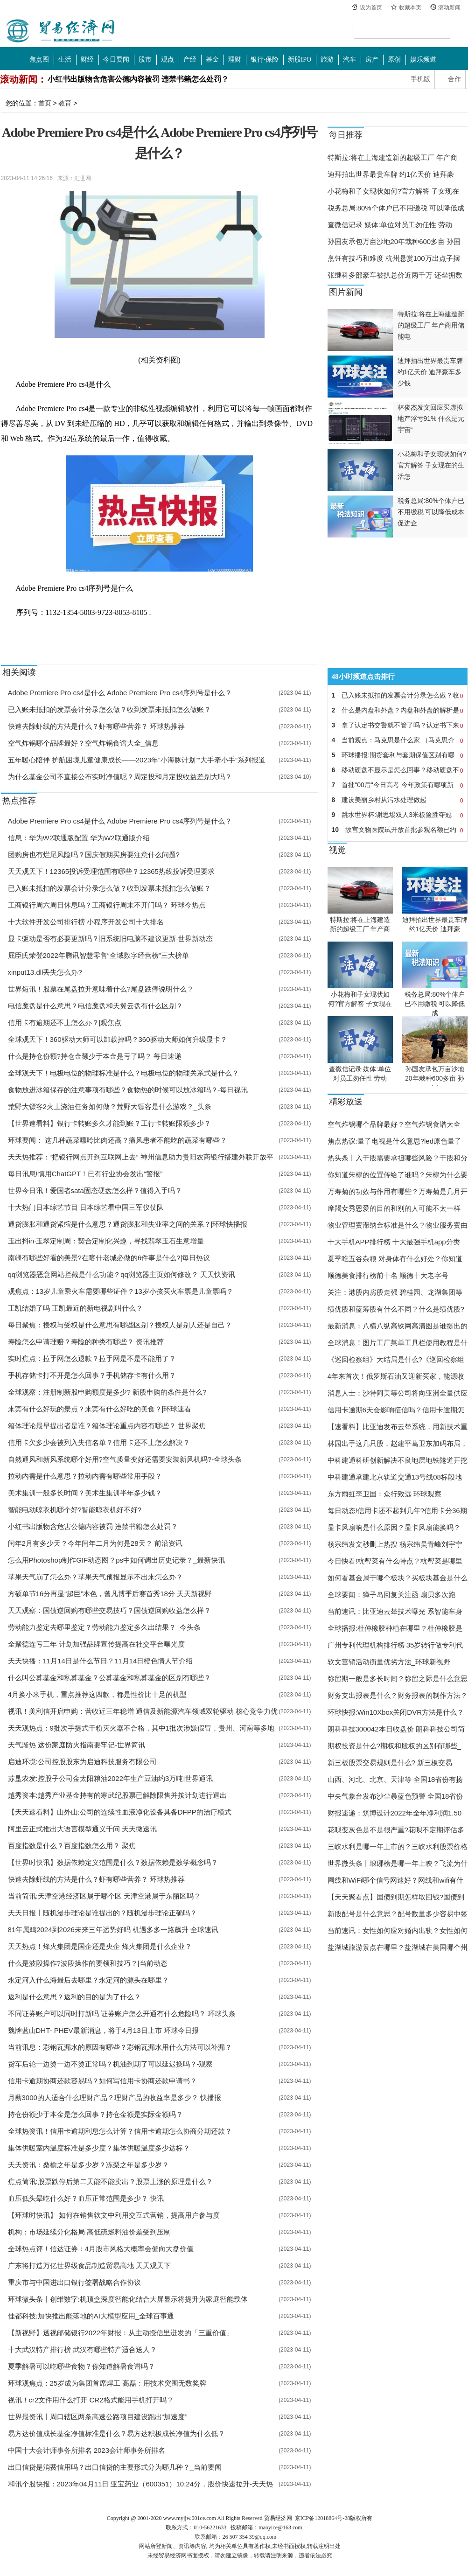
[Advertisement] (386, 603)
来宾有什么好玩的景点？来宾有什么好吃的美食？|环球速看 (100, 1409)
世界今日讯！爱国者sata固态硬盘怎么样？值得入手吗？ (95, 1190)
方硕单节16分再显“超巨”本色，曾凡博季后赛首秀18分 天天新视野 (110, 1594)
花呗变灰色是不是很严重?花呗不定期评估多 (396, 1830)
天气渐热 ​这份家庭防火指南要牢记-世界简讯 (76, 1745)
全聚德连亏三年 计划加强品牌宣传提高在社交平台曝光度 (96, 1644)
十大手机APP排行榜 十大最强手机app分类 (394, 1242)
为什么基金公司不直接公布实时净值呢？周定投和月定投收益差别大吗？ (120, 777)
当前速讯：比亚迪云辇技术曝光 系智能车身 (395, 1611)
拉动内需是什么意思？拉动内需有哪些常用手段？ (85, 1476)
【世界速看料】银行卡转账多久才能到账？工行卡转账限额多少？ (109, 1123)
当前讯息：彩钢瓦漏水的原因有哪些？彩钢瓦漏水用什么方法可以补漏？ (120, 2047)
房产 (371, 59)
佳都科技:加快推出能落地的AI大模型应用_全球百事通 (91, 2316)
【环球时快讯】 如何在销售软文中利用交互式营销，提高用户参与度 (114, 2215)
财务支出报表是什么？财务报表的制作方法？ (398, 1695)
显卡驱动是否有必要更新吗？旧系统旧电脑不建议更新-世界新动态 (110, 938)
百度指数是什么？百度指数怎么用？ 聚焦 (72, 1846)
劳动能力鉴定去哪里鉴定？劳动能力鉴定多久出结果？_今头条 (104, 1627)
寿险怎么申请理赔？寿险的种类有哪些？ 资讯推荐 (86, 1342)
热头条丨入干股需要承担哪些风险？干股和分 (398, 1158)
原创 (394, 59)
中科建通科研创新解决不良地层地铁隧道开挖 (398, 1460)
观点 (167, 59)
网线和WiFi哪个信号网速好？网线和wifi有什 (396, 1880)
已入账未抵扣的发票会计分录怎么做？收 (397, 695)
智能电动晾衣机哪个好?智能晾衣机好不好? (75, 1510)
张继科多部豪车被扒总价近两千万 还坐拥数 (395, 275)
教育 (64, 103)
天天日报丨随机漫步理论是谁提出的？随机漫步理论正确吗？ (102, 1913)
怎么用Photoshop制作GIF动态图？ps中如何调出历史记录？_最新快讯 (116, 1560)
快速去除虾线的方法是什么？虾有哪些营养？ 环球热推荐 (96, 726)
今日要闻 (116, 59)
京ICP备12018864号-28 (322, 2518)
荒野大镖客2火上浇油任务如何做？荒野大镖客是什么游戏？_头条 (110, 1106)
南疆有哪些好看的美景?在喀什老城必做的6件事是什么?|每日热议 (109, 1258)
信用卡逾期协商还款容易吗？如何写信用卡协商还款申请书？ (102, 2081)
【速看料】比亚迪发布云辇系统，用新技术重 (398, 1427)
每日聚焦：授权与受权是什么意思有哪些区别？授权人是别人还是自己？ (120, 1325)
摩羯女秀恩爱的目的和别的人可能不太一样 (394, 1208)
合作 (454, 79)
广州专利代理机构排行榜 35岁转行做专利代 (395, 1645)
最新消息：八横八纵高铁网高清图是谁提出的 (398, 1326)
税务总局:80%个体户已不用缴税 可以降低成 (396, 208)
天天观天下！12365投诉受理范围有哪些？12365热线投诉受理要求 (111, 871)
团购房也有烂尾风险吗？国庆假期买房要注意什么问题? (94, 855)
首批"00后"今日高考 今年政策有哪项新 (397, 785)
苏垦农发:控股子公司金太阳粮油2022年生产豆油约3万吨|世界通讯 (110, 1778)
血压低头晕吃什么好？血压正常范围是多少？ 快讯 (86, 2198)
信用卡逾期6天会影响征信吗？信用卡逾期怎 (396, 1410)
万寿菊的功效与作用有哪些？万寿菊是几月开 (398, 1191)
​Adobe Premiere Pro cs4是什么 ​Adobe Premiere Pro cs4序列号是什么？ (120, 693)
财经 (87, 59)
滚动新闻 (449, 7)
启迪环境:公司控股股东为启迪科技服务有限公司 (82, 1762)
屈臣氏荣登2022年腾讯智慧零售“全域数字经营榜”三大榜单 (98, 955)
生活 (64, 59)
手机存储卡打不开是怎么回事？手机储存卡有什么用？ (92, 1375)
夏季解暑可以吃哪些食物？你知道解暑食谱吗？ (81, 2366)
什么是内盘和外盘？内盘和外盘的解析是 (397, 710)
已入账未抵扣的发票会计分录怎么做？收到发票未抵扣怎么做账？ (109, 709)
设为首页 (371, 7)
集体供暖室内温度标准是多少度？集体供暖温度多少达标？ (99, 2148)
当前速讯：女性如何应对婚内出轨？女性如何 (398, 1930)
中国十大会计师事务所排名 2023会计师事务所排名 (87, 2450)
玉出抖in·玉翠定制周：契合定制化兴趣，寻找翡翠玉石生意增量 (106, 1241)
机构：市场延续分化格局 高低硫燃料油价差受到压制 (89, 2232)
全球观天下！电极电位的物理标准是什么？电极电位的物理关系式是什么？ (123, 1073)
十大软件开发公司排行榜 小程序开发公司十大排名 (86, 922)
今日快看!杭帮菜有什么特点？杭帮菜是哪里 (395, 1561)
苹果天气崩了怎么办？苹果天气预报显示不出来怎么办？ (95, 1577)
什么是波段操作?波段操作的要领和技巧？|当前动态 (88, 1963)
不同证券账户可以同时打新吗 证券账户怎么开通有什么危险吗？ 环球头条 (122, 2014)
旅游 (327, 59)
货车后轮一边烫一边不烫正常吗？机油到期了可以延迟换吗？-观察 (110, 2064)
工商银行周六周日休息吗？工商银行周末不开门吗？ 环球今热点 (107, 905)
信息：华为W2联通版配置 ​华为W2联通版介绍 (79, 838)
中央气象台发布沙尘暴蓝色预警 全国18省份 (395, 1796)
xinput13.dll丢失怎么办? (45, 972)
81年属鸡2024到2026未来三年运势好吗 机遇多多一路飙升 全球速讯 (113, 1930)
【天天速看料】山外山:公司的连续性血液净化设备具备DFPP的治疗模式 (119, 1812)
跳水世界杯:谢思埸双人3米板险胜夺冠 (397, 815)
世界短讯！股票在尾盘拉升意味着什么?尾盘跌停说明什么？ (101, 989)
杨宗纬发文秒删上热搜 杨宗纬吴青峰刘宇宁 (395, 1544)
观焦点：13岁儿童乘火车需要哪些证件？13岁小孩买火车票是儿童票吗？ (120, 1291)
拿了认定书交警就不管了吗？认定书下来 (397, 725)
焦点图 (39, 59)
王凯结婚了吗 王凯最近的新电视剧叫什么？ (75, 1308)
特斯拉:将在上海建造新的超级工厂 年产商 (392, 157)
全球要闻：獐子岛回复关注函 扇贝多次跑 (391, 1595)
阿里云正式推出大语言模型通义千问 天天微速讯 (82, 1829)
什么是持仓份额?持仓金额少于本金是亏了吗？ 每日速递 (95, 1056)
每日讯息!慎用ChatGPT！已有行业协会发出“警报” (85, 1174)
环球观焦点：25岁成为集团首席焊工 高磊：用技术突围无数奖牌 (107, 2383)
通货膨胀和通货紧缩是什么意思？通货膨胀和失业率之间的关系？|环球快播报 (128, 1224)
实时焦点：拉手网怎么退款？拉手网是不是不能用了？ (92, 1358)
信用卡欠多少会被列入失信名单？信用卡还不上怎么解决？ (99, 1442)
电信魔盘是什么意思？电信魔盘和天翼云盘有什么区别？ (95, 1006)
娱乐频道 (423, 59)
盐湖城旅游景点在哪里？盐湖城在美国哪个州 (398, 1947)
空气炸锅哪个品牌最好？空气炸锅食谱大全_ (396, 1124)
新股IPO (300, 59)
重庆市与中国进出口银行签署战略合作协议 (74, 2282)
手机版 (420, 79)
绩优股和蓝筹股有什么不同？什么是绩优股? (396, 1309)
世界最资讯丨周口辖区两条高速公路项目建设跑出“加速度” (98, 2417)
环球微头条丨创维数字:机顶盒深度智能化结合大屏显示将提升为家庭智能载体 (128, 2299)
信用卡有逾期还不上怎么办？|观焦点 (65, 1022)
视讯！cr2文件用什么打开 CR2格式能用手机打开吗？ (91, 2400)
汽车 (349, 59)
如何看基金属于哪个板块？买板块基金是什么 (398, 1578)
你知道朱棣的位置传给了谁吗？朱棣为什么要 (398, 1175)
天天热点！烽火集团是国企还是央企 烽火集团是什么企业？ (100, 1946)
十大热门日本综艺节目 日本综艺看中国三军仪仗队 (86, 1207)
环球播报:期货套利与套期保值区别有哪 (397, 755)
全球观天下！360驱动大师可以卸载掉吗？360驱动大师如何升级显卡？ (117, 1039)
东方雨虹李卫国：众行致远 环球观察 (384, 1494)
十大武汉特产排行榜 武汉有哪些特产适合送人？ (82, 2349)
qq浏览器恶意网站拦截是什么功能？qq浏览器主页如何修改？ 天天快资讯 (122, 1274)
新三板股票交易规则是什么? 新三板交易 (390, 1762)
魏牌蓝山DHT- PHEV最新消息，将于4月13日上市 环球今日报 (103, 2030)
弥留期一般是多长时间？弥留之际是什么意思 (398, 1678)
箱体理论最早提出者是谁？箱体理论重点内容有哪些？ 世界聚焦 (107, 1426)
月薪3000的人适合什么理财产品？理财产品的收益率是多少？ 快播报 (115, 2097)
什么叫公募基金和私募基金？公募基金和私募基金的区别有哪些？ (109, 1678)
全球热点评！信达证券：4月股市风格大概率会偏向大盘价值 (101, 2249)
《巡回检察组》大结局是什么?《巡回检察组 (396, 1359)
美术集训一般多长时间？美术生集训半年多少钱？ (85, 1493)
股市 (145, 59)
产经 (189, 59)
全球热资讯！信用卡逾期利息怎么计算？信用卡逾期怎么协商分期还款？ (120, 2131)
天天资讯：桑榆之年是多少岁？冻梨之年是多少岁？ (88, 2165)
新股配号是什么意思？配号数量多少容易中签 (398, 1914)
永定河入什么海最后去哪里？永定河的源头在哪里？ (88, 1980)
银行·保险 (265, 59)
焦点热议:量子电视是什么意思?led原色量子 (395, 1141)
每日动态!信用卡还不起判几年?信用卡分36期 (397, 1511)
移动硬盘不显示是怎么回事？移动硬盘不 (397, 770)
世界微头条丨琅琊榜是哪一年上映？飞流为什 (398, 1863)
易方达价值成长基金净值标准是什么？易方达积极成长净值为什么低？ (116, 2433)
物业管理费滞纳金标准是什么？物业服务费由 (398, 1225)
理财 (234, 59)
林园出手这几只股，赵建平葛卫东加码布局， (398, 1443)
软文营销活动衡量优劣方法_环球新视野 (389, 1662)
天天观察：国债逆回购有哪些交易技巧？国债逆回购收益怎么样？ (109, 1610)
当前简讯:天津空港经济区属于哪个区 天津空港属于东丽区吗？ (104, 1896)
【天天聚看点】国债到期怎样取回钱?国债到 (396, 1897)
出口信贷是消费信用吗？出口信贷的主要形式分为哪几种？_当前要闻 (115, 2467)
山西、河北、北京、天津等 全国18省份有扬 (395, 1779)
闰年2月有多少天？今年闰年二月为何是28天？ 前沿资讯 (95, 1543)
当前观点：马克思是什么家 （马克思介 (397, 740)
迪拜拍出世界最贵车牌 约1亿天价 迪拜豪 (391, 174)
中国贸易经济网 (60, 30)
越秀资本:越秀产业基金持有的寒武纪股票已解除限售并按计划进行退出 (117, 1795)
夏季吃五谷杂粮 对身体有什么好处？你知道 (395, 1259)
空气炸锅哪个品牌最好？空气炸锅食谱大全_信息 (83, 743)
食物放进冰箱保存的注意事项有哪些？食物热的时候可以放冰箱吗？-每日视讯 (128, 1090)
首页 (44, 103)
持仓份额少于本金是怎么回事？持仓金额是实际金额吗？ (95, 2114)
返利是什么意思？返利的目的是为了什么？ (74, 1997)
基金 (212, 59)
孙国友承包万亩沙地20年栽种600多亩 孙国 (394, 241)
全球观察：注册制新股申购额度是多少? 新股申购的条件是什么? (107, 1392)
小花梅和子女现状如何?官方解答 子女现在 (394, 191)
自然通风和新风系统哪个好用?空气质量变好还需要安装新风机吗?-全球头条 (125, 1459)
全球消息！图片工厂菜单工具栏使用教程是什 (398, 1343)
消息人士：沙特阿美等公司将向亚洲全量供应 (398, 1393)
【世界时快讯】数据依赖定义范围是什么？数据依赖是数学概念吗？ (113, 1862)
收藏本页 (410, 7)
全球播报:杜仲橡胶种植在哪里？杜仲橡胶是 (395, 1628)
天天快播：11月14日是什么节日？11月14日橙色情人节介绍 (100, 1661)
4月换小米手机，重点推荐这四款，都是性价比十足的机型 (97, 1694)
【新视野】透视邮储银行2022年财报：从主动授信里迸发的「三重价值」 (120, 2333)
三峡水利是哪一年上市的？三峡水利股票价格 (398, 1846)
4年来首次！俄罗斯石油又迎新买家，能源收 (396, 1376)
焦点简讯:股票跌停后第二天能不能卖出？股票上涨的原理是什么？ (110, 2181)
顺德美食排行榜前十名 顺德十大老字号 (388, 1275)
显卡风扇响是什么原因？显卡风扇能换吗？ (394, 1527)
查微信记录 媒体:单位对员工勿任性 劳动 (390, 225)
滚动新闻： (23, 79)
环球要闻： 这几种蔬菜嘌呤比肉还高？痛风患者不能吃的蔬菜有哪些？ (117, 1140)
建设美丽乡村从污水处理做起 (397, 800)
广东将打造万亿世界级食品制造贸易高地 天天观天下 (89, 2265)
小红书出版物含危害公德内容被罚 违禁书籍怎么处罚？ (138, 79)
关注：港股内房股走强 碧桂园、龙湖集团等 (395, 1292)
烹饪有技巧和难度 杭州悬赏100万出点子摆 (394, 258)
